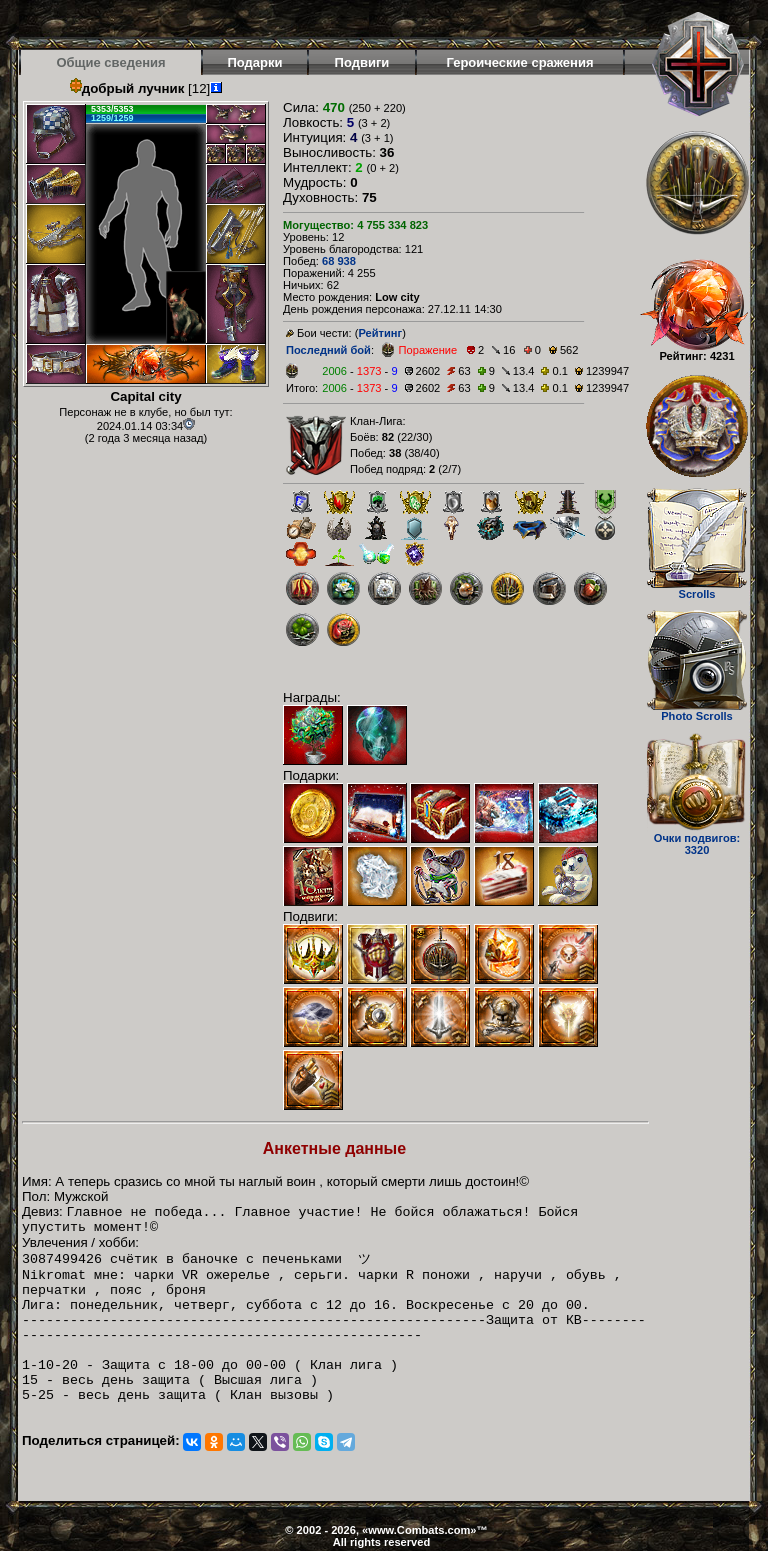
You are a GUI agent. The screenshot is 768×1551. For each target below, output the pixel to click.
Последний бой (328, 350)
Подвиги (362, 62)
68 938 (339, 261)
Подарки (254, 62)
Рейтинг (380, 333)
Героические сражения (519, 62)
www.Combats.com (419, 1530)
